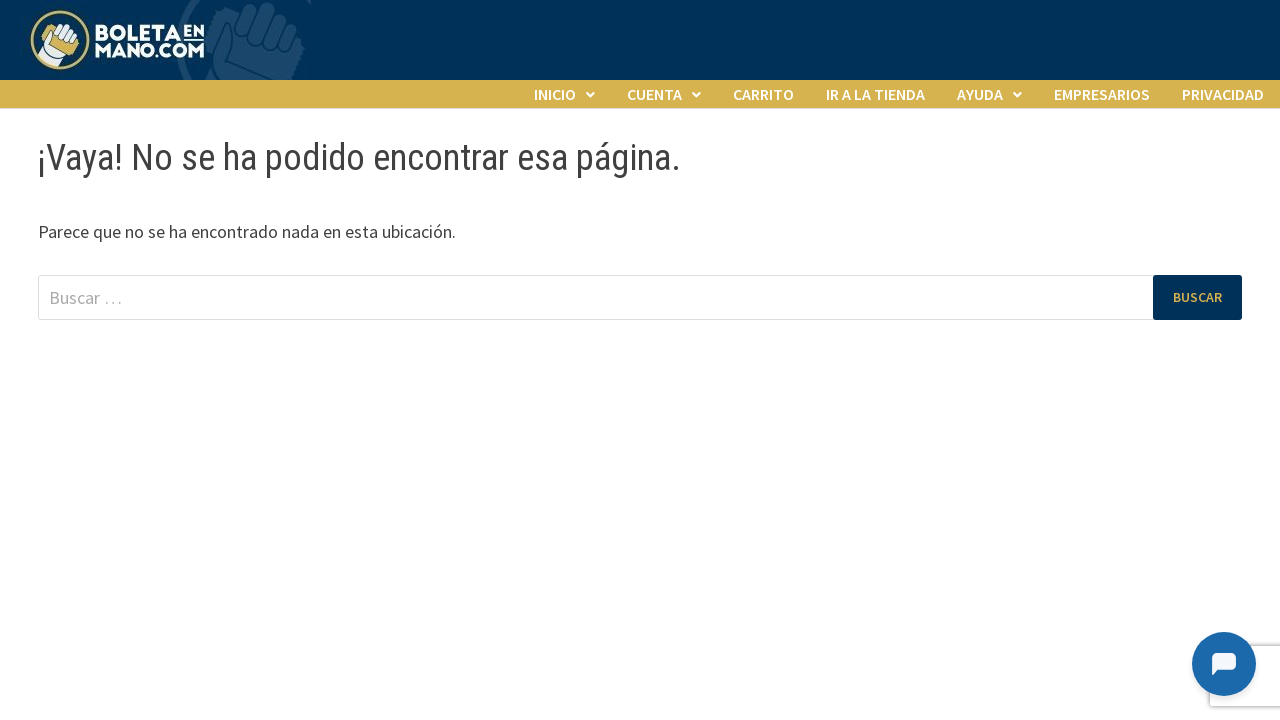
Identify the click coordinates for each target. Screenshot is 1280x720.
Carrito (763, 94)
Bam (521, 392)
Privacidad (1223, 94)
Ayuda (980, 94)
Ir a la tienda (875, 94)
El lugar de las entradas (239, 392)
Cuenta (654, 94)
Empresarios (1102, 94)
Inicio (555, 94)
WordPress (455, 392)
